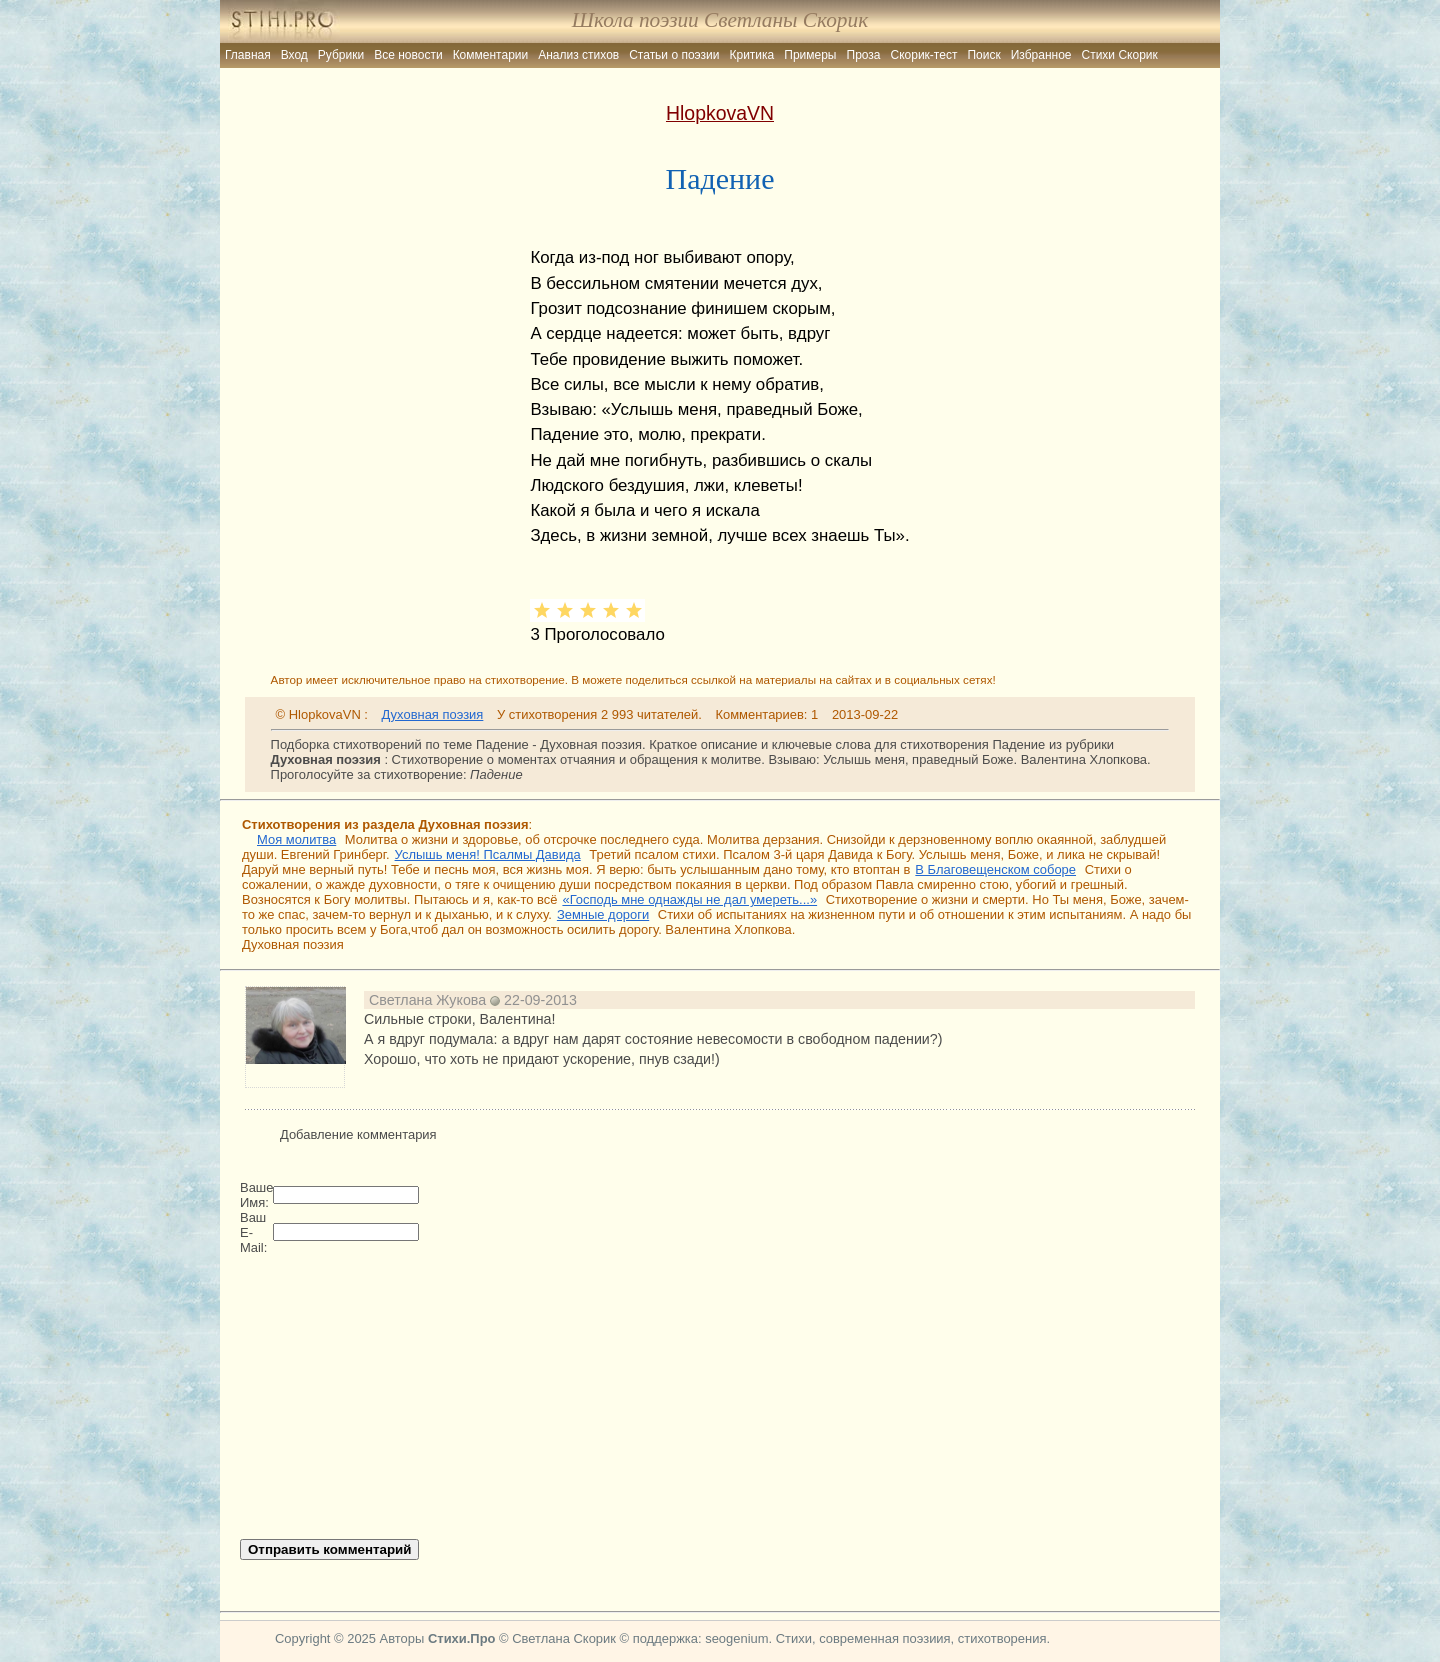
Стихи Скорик (1120, 55)
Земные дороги (603, 914)
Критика (752, 55)
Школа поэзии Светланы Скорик (720, 20)
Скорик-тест (924, 55)
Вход (294, 55)
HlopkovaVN (720, 113)
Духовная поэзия (433, 714)
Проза (864, 55)
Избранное (1041, 55)
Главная (248, 55)
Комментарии (491, 55)
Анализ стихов (578, 55)
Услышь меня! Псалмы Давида (488, 854)
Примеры (810, 55)
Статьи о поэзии (674, 55)
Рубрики (341, 55)
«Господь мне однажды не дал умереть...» (689, 899)
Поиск (983, 55)
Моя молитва (296, 839)
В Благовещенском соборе (995, 869)
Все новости (408, 55)
